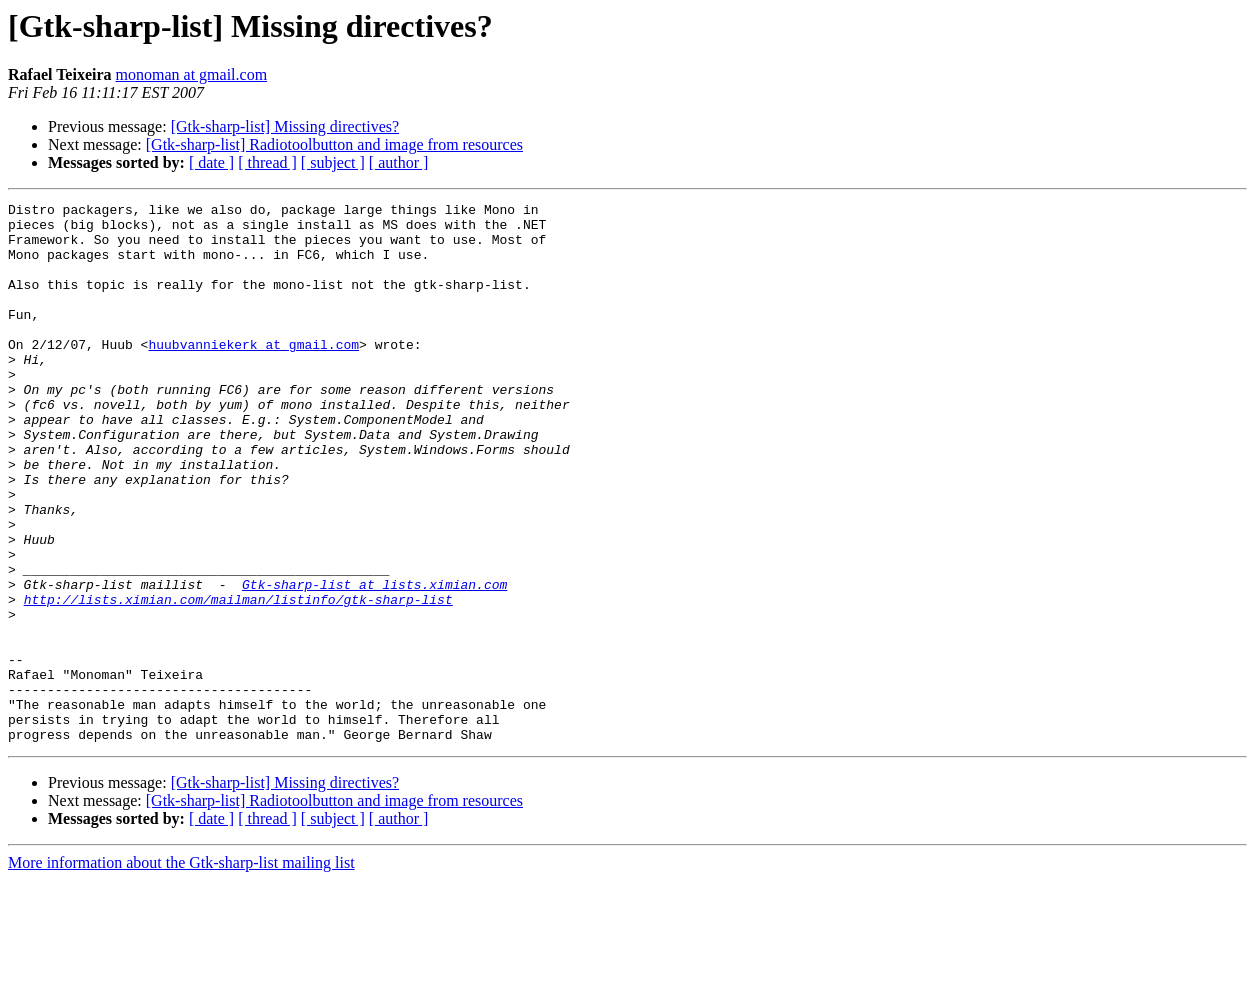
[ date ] (211, 162)
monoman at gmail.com (192, 74)
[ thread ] (267, 162)
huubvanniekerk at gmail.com (253, 374)
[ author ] (399, 162)
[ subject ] (333, 162)
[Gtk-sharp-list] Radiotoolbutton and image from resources (334, 144)
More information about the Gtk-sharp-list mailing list (181, 970)
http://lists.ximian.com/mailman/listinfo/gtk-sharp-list (238, 680)
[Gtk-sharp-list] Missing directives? (285, 126)
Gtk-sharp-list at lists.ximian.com (374, 662)
